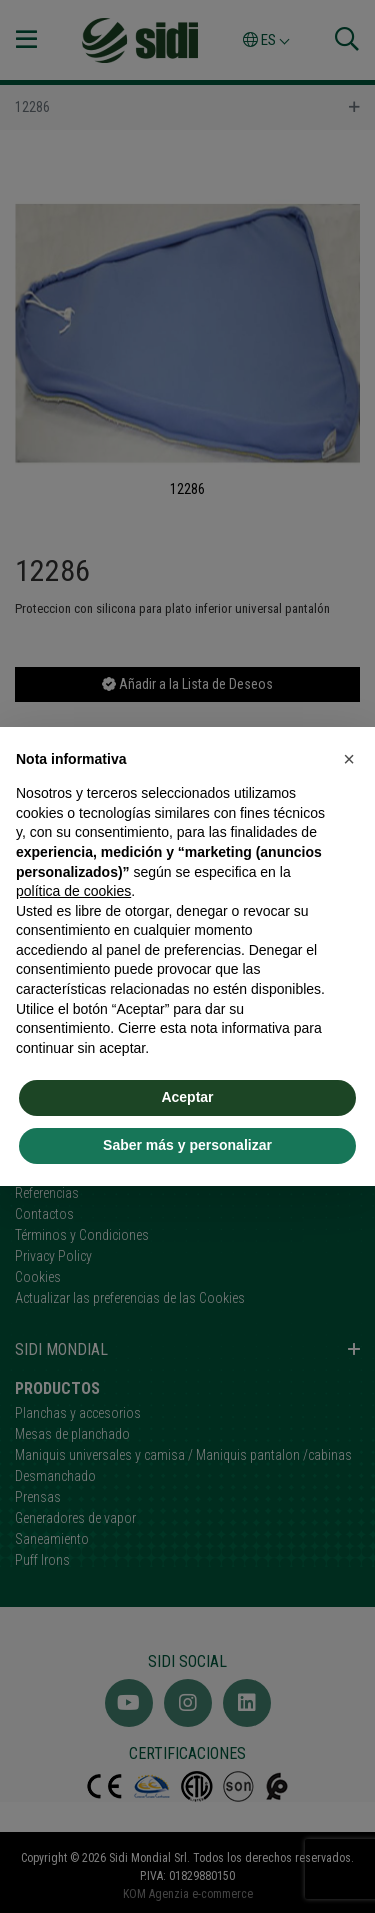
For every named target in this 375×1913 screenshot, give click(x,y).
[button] (349, 759)
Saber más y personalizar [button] (187, 1145)
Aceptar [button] (187, 1097)
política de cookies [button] (73, 891)
